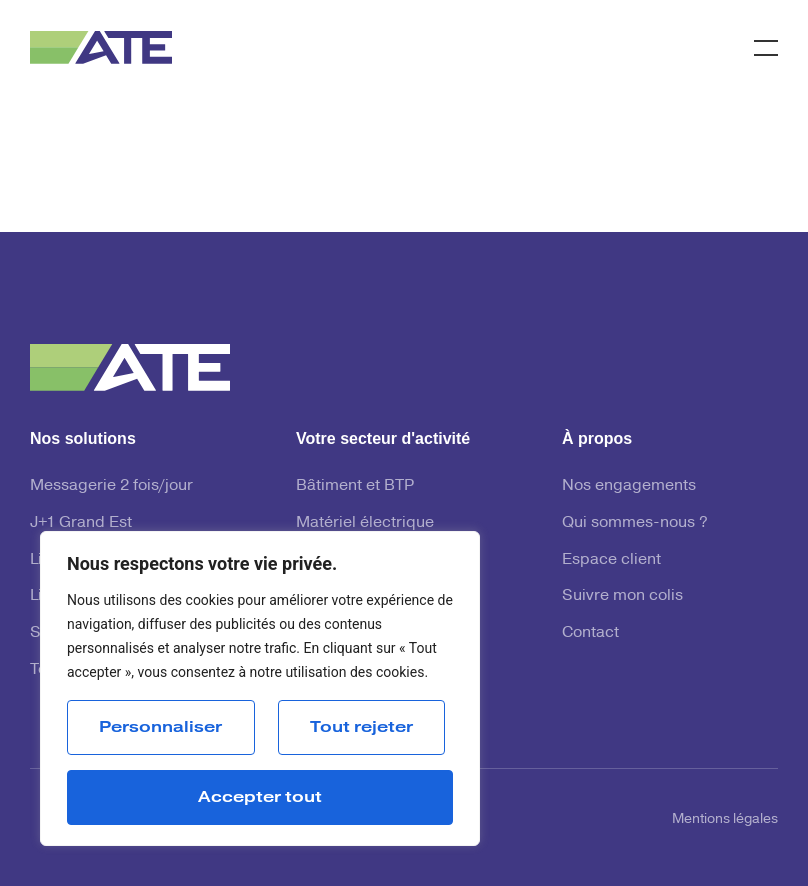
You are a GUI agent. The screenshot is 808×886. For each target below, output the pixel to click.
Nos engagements (629, 485)
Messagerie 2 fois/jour (111, 485)
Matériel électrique (365, 522)
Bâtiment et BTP (355, 485)
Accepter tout (260, 797)
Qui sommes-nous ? (635, 522)
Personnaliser (160, 727)
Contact (590, 632)
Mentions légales (725, 819)
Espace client (611, 559)
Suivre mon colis (622, 595)
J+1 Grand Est (81, 522)
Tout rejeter (361, 727)
